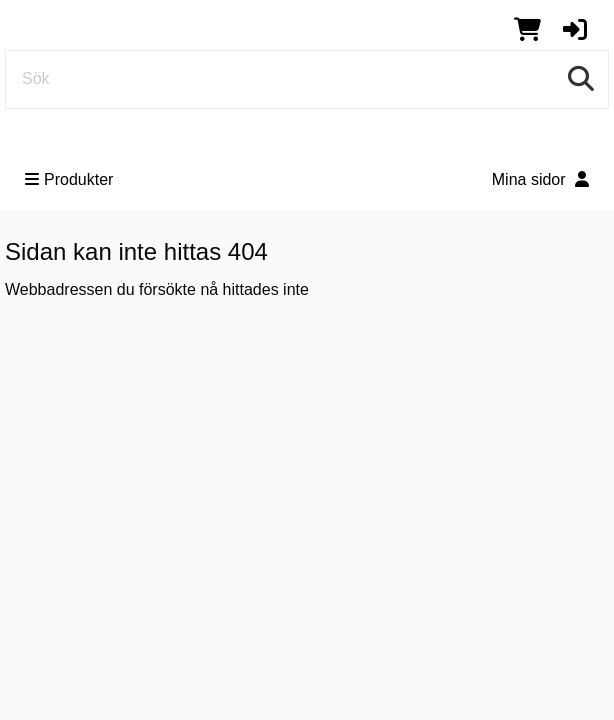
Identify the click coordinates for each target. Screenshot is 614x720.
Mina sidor (540, 179)
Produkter (69, 179)
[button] (575, 29)
